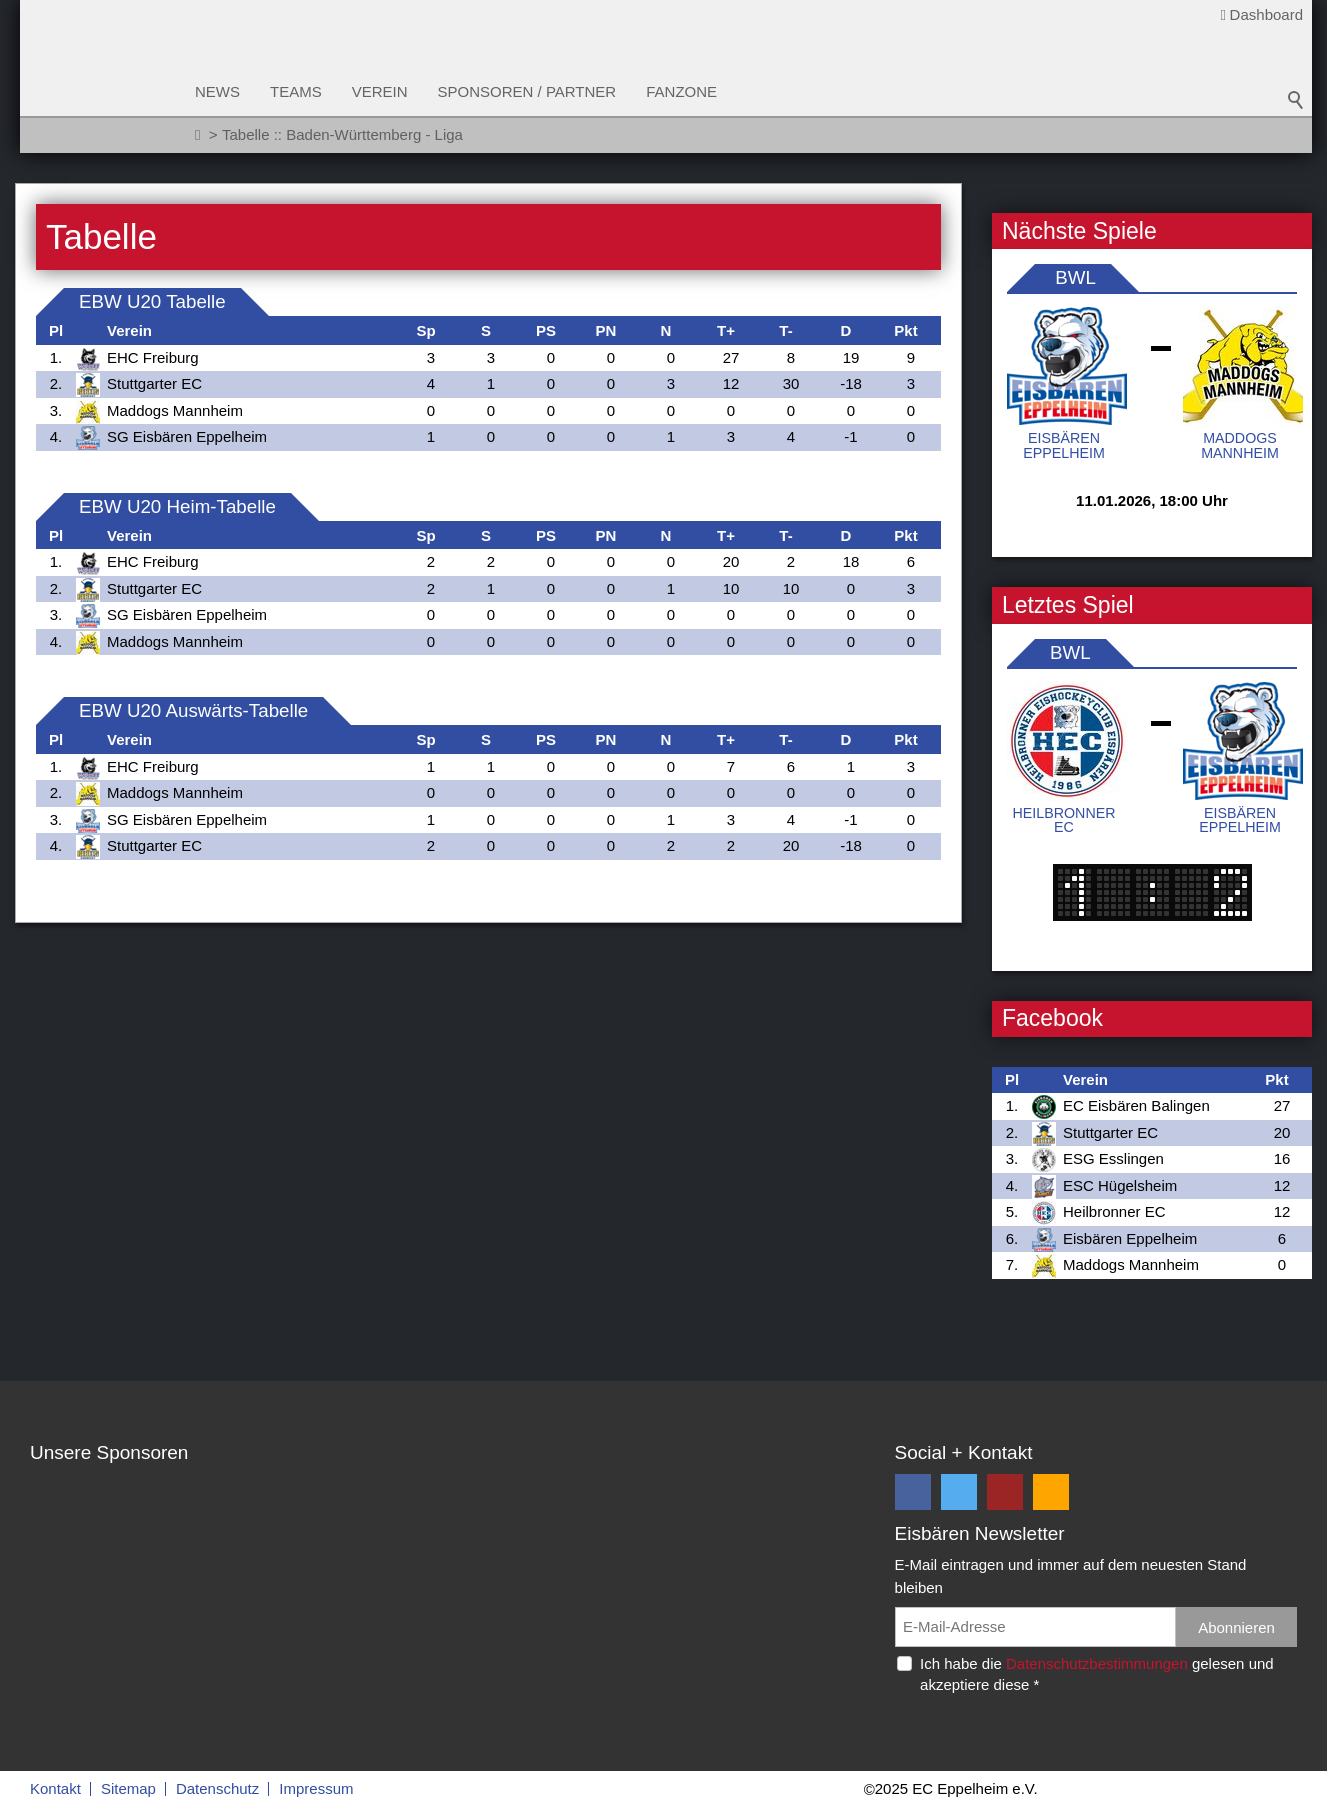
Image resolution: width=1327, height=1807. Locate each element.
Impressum (316, 1788)
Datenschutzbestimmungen (1097, 1663)
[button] (913, 1492)
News (217, 91)
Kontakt (55, 1788)
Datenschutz (217, 1788)
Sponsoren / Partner (527, 91)
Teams (296, 91)
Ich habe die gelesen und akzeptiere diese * (1097, 1674)
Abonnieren (1236, 1627)
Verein (380, 91)
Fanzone (681, 91)
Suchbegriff (1296, 100)
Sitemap (128, 1788)
